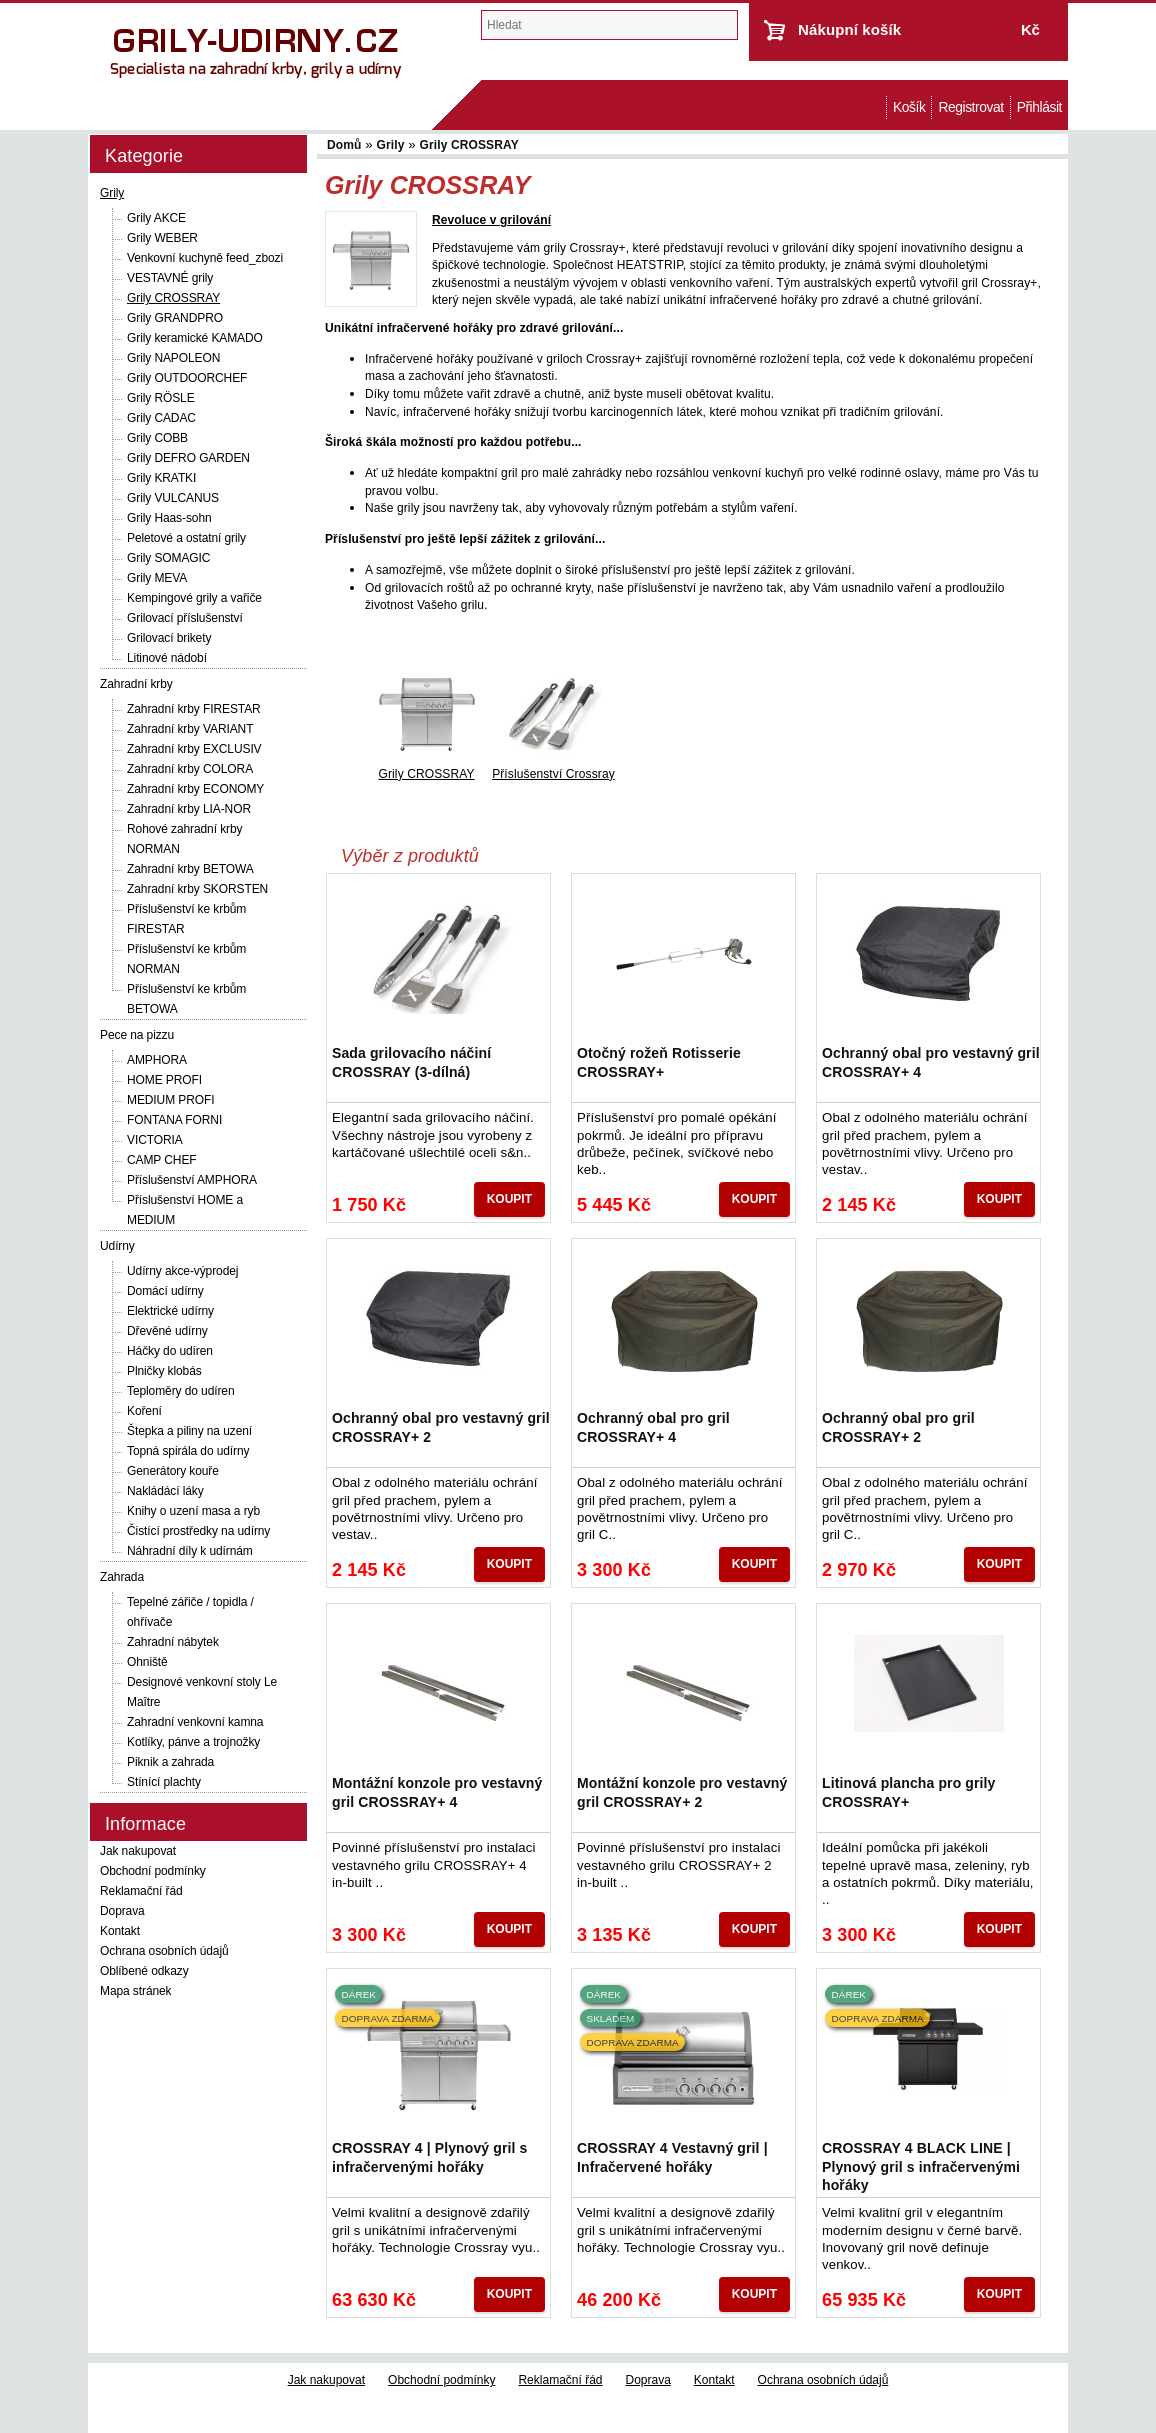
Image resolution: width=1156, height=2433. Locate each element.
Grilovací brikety (169, 638)
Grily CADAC (161, 418)
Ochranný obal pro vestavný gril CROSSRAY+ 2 (441, 1427)
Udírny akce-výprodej (182, 1271)
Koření (144, 1411)
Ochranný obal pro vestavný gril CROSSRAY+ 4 (931, 1062)
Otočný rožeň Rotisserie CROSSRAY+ (659, 1062)
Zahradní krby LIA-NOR (189, 809)
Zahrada (122, 1577)
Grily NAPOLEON (173, 358)
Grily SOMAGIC (168, 558)
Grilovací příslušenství (185, 618)
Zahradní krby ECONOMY (195, 789)
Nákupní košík (849, 29)
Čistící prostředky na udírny (198, 1531)
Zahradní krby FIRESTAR (194, 709)
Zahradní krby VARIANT (190, 729)
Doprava (122, 1911)
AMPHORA (157, 1060)
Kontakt (120, 1931)
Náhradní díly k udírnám (190, 1551)
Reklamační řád (141, 1891)
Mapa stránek (136, 1991)
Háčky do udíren (170, 1351)
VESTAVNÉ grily (170, 278)
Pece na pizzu (137, 1035)
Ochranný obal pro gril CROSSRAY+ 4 (653, 1427)
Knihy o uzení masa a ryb (193, 1511)
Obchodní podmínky (153, 1871)
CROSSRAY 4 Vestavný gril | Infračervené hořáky (672, 2157)
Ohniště (147, 1662)
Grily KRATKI (161, 478)
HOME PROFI (164, 1080)
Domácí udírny (165, 1291)
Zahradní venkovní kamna (195, 1722)
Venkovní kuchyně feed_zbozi (205, 258)
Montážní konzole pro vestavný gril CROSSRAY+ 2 (682, 1792)
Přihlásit (1039, 107)
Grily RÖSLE (161, 398)
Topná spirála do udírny (188, 1451)
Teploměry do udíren (181, 1391)
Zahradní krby (136, 684)
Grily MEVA (157, 578)
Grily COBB (157, 438)
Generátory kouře (173, 1471)
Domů (876, 107)
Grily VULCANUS (173, 498)
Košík (909, 107)
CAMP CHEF (162, 1160)
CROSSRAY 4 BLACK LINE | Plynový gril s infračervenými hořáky (921, 2166)
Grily (112, 193)
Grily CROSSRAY (173, 298)
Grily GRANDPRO (175, 318)
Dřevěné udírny (167, 1331)
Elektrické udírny (170, 1311)
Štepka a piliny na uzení (189, 1431)
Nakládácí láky (165, 1491)
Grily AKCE (156, 218)
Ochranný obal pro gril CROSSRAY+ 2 (898, 1427)
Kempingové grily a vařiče (194, 598)
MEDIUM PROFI (170, 1100)
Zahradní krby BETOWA (190, 869)
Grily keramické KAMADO (195, 338)
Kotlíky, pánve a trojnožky (193, 1742)
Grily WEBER (162, 238)
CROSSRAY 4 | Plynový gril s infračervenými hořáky (429, 2157)
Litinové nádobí (167, 658)
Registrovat (970, 107)
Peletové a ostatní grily (186, 538)
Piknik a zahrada (170, 1762)
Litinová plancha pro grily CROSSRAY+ (908, 1792)
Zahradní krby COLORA (190, 769)
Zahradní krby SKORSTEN (197, 889)
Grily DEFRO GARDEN (188, 458)
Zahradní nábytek (173, 1642)
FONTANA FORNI (174, 1120)
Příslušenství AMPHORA (192, 1180)
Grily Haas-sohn (169, 518)
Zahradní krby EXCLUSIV (194, 749)
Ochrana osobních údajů (164, 1951)
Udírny (117, 1246)
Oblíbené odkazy (144, 1971)
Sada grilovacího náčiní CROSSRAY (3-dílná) (411, 1062)
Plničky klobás (164, 1371)
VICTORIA (155, 1140)
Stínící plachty (164, 1782)
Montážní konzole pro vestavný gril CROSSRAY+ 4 (437, 1792)
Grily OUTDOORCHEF (187, 378)
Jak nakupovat (138, 1851)
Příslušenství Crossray (553, 774)
